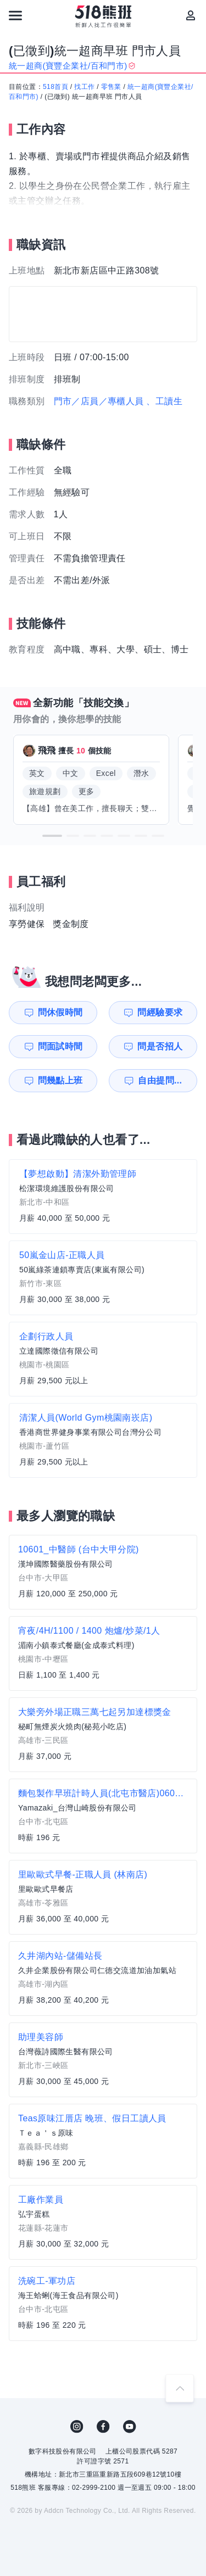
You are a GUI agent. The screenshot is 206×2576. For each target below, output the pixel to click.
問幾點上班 (60, 1080)
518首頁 (55, 87)
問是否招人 (159, 1046)
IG (76, 2426)
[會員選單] (190, 15)
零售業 (111, 87)
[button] (52, 836)
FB (103, 2426)
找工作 (84, 87)
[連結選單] (15, 15)
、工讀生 (164, 401)
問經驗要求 (159, 1012)
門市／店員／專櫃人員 (99, 401)
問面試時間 (60, 1046)
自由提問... (160, 1080)
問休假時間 (60, 1012)
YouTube (129, 2426)
